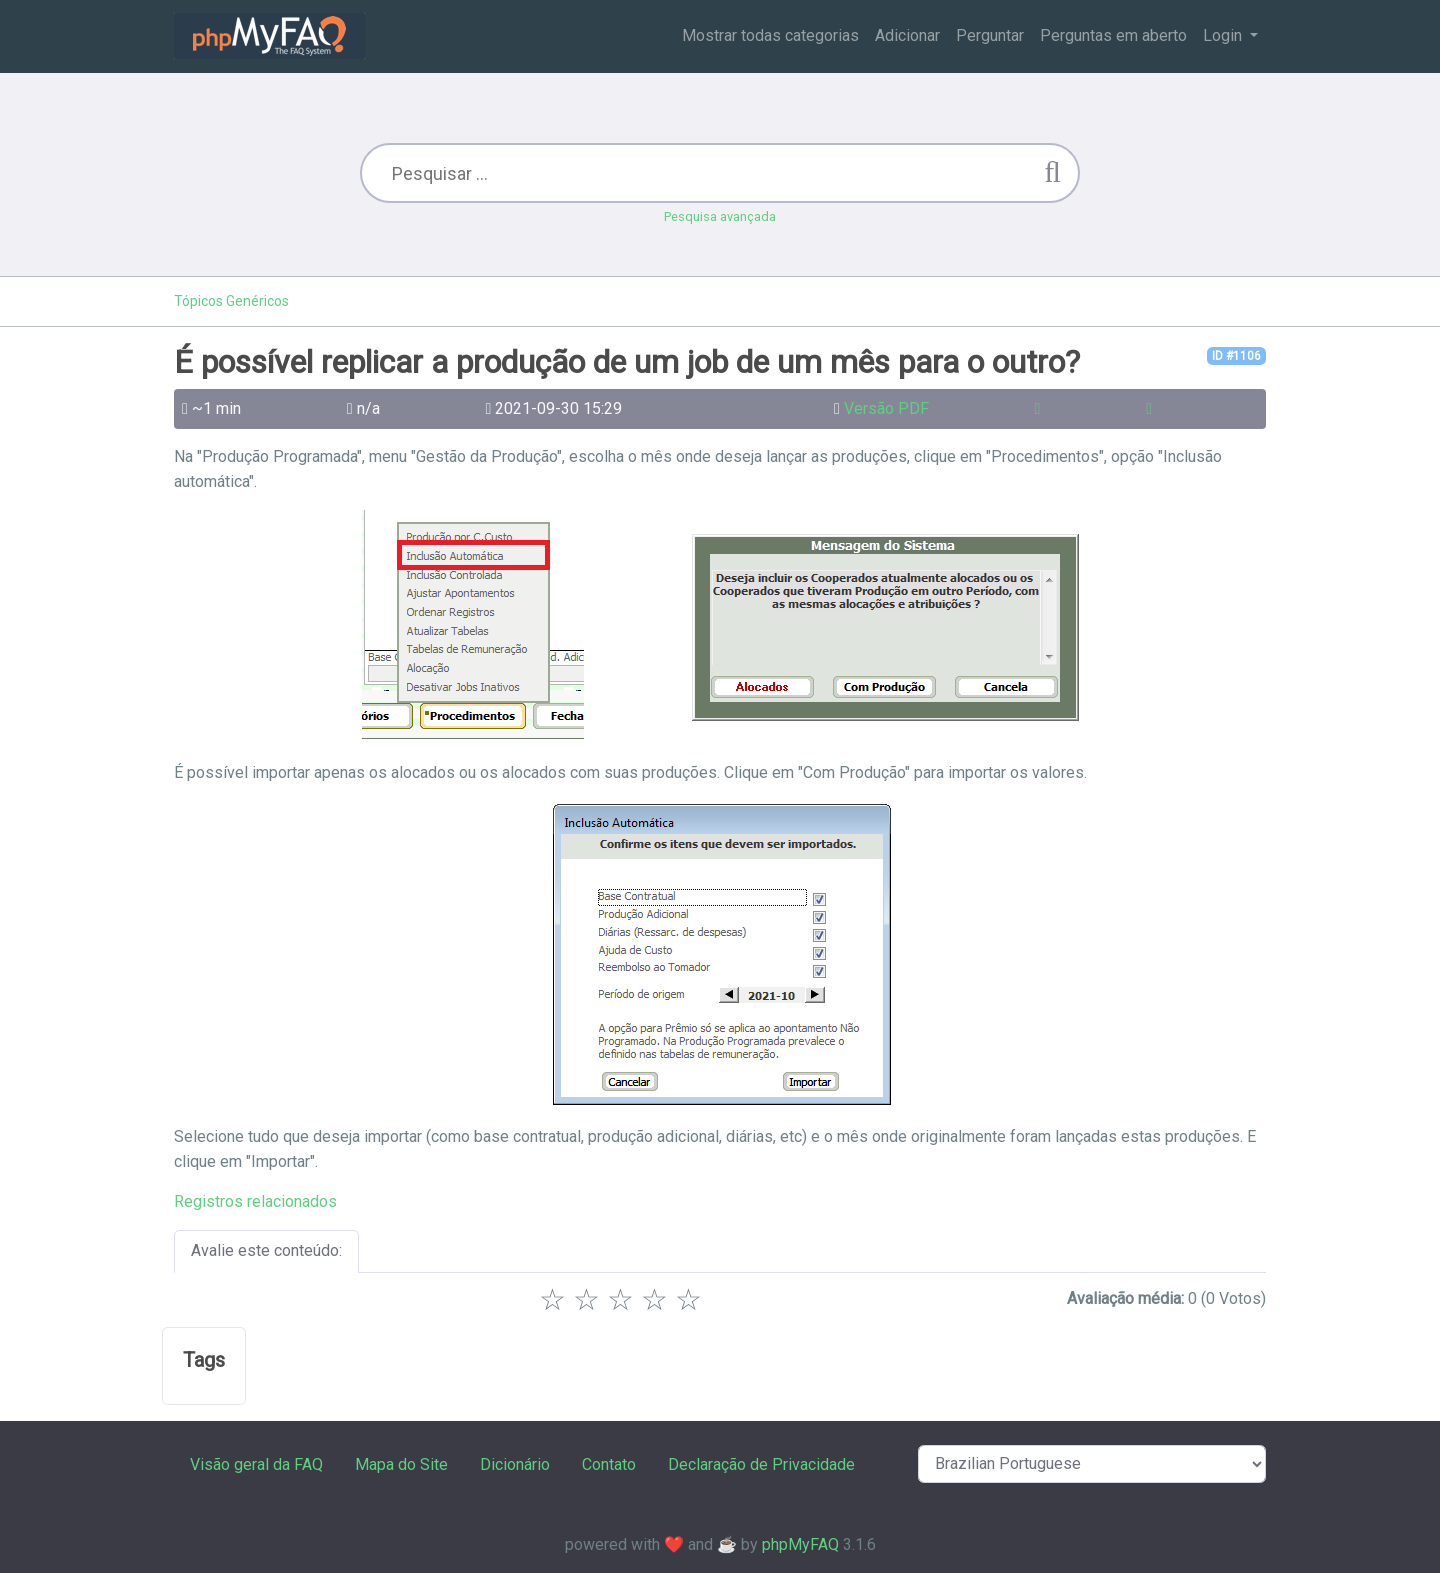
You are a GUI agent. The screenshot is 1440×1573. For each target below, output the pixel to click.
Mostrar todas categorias (770, 35)
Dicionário (515, 1464)
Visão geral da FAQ (256, 1464)
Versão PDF (886, 408)
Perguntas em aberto (1113, 35)
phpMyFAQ (800, 1544)
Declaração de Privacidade (761, 1464)
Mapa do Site (401, 1464)
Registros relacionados (255, 1201)
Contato (609, 1464)
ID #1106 (1236, 356)
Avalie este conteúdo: (266, 1250)
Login (1224, 35)
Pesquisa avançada (720, 216)
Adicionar (907, 35)
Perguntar (990, 35)
